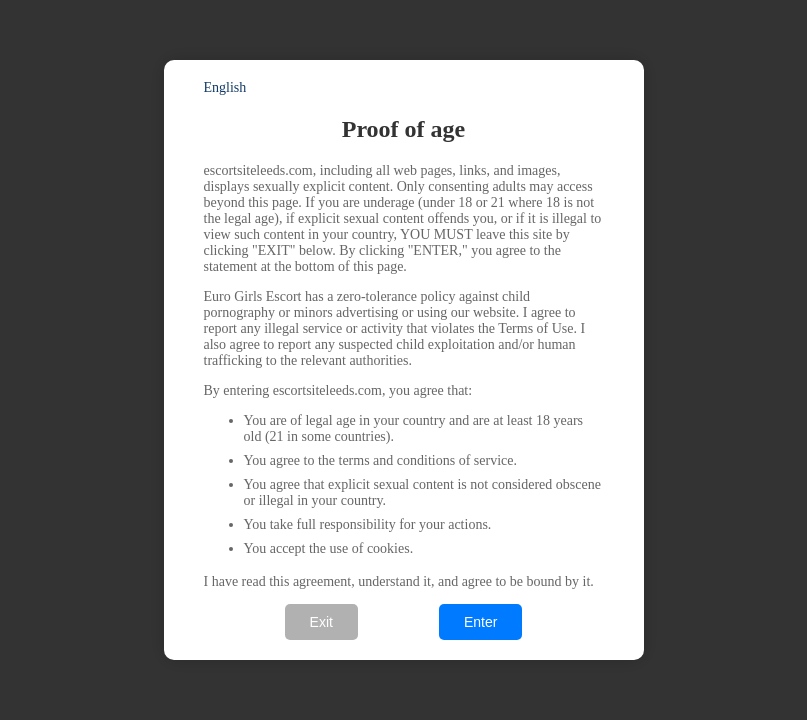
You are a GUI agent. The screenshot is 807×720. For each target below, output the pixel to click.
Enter (480, 622)
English (225, 87)
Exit (321, 622)
